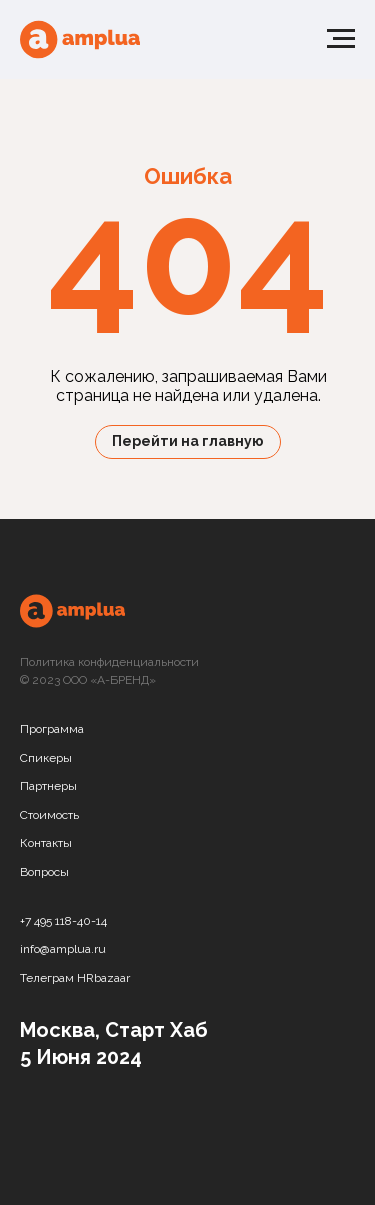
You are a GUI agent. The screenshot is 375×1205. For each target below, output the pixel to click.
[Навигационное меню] (341, 39)
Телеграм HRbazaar (75, 978)
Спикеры (46, 758)
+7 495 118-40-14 (63, 921)
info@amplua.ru (63, 949)
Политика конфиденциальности (109, 662)
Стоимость (49, 815)
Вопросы (44, 872)
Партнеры (48, 786)
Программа (52, 729)
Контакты (46, 843)
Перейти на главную (188, 441)
